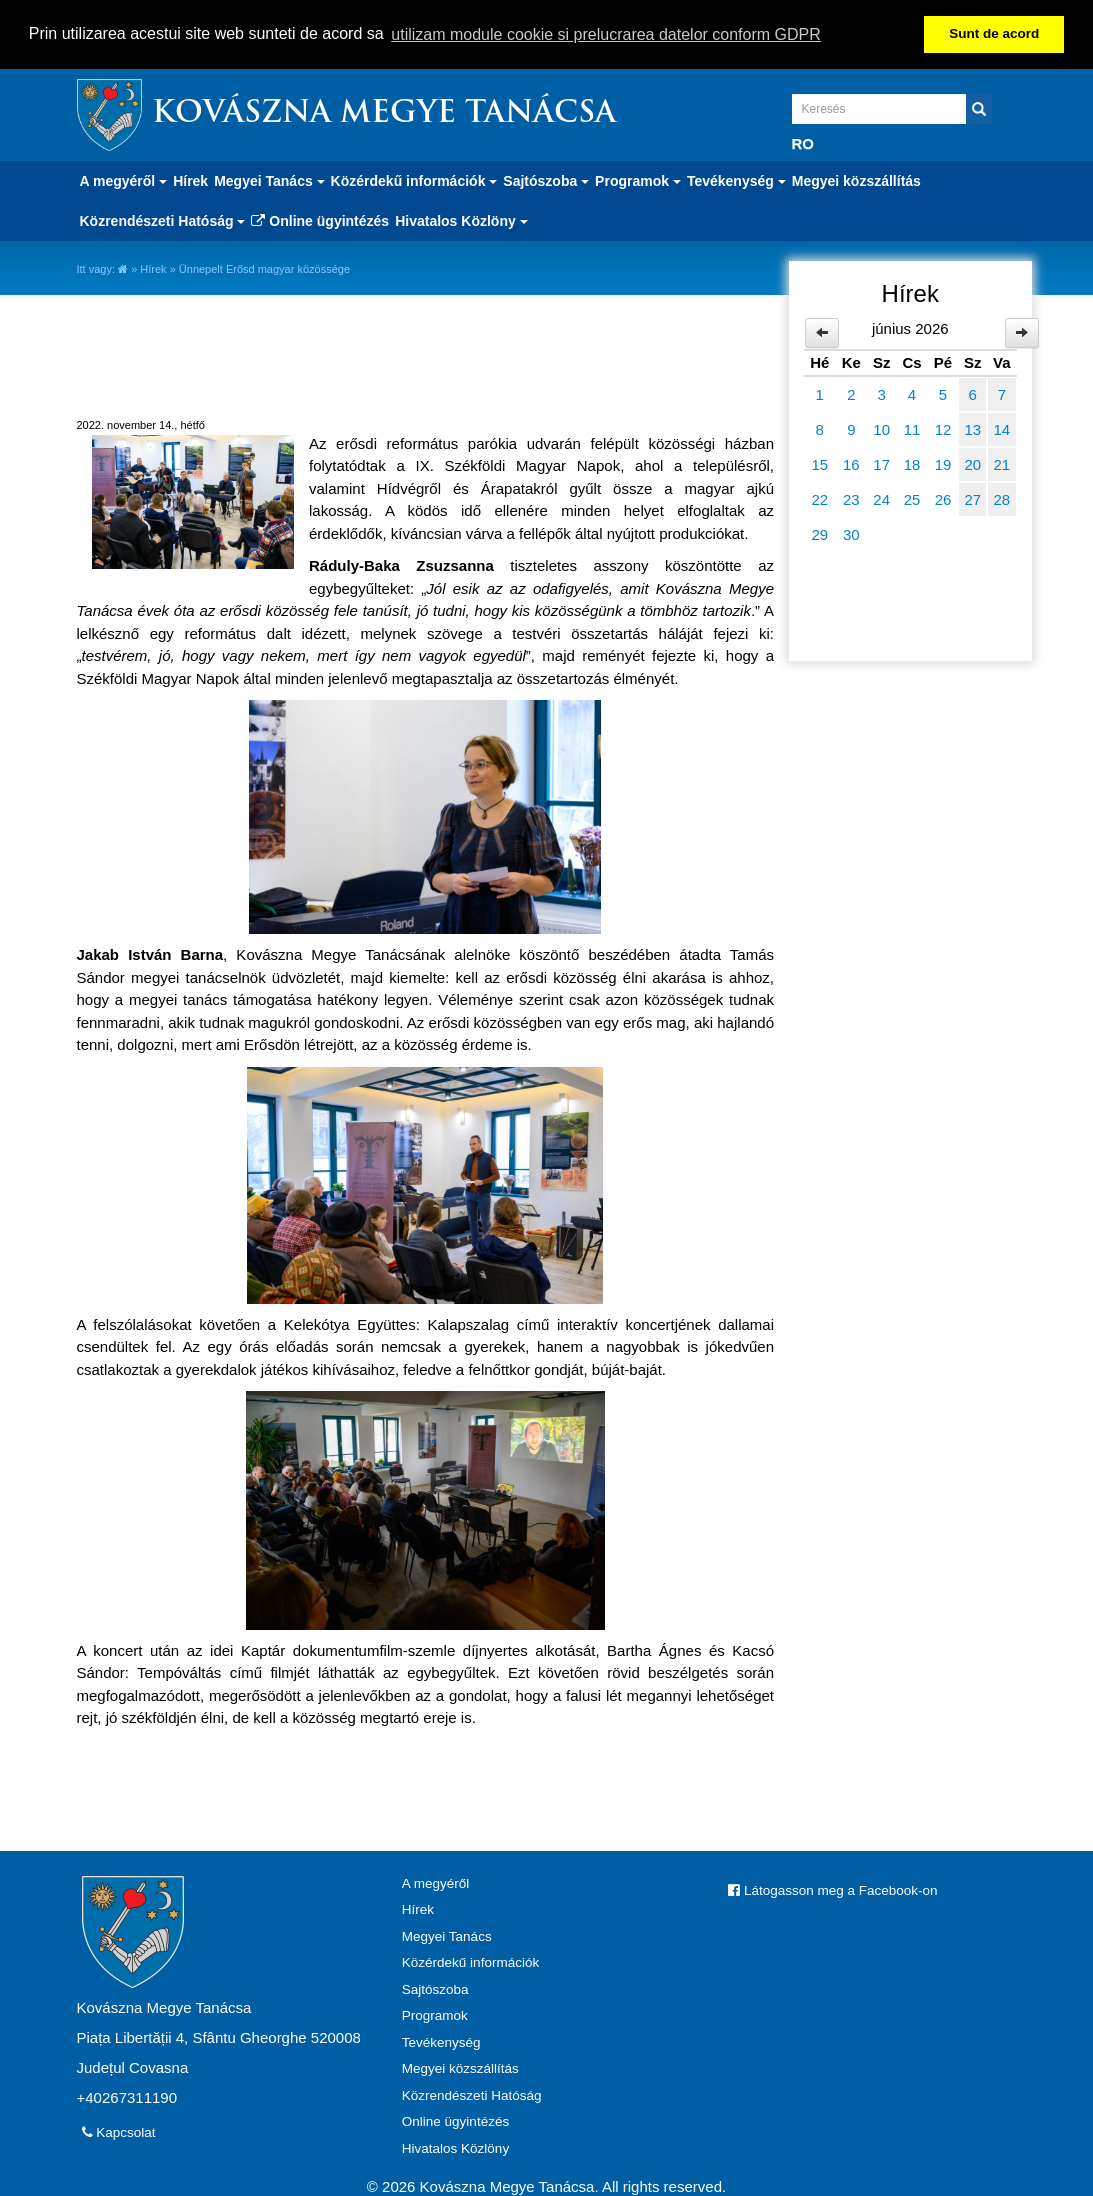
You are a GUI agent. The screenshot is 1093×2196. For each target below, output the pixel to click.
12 (943, 427)
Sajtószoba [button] (546, 179)
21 (1002, 462)
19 (943, 462)
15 (819, 462)
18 (912, 462)
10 (881, 427)
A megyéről (436, 1881)
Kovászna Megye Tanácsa (384, 112)
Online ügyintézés (320, 219)
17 (881, 462)
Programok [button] (638, 179)
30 (851, 532)
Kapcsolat (119, 2130)
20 (972, 462)
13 (972, 427)
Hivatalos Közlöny (455, 2146)
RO (803, 141)
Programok (435, 2014)
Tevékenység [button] (736, 179)
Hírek (190, 179)
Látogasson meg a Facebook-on (832, 1888)
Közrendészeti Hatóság (472, 2093)
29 (819, 532)
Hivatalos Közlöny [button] (461, 219)
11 (912, 427)
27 (972, 497)
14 (1002, 427)
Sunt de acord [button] (994, 33)
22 (819, 497)
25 (912, 497)
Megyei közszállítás (856, 179)
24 (881, 497)
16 (851, 462)
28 (1002, 497)
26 (943, 497)
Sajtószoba (435, 1987)
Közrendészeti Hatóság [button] (163, 219)
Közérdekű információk (470, 1961)
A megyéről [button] (124, 179)
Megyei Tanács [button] (269, 179)
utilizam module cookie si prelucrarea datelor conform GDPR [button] (606, 34)
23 (851, 497)
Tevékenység (441, 2040)
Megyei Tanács (447, 1934)
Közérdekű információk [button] (414, 179)
